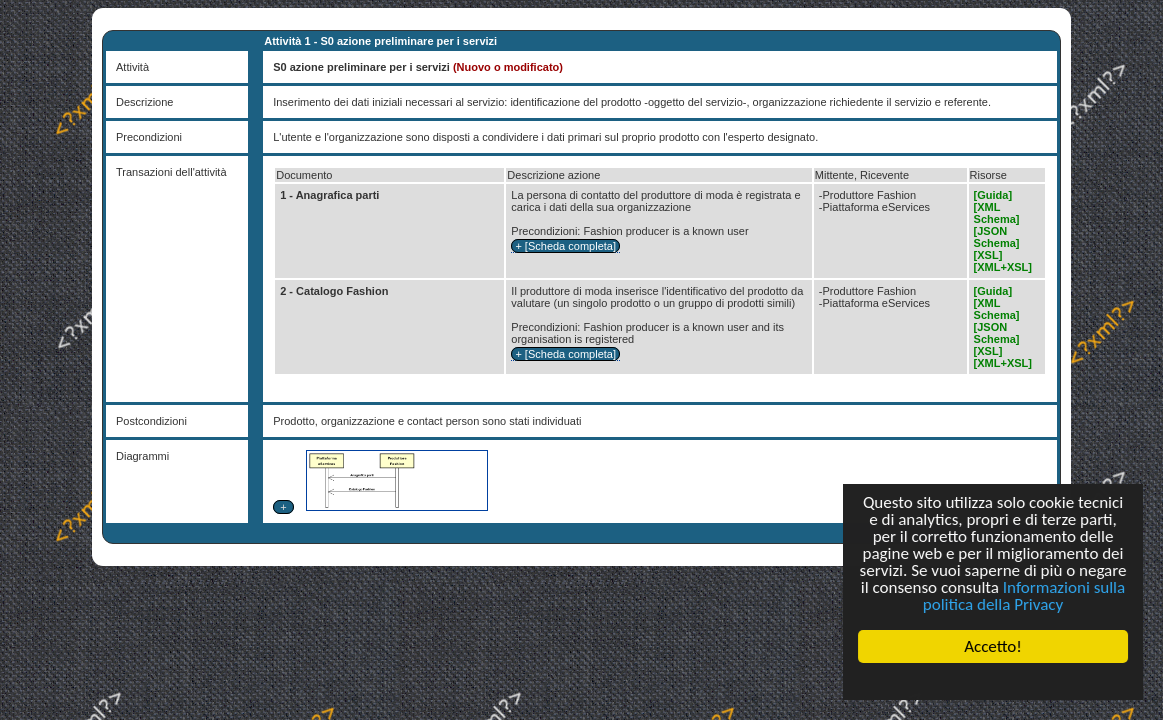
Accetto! (993, 646)
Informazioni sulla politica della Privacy (1024, 596)
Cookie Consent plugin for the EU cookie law (993, 681)
